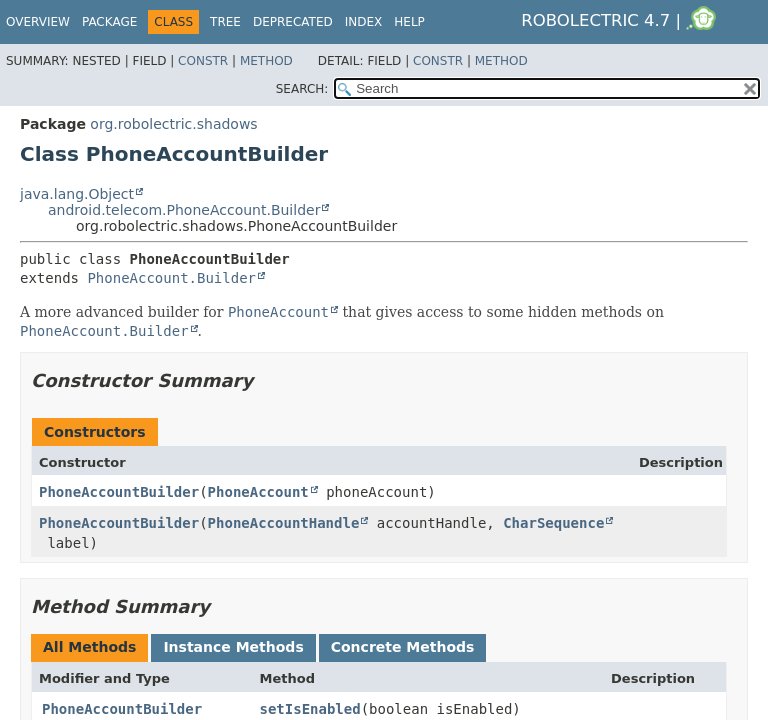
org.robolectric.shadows (173, 124)
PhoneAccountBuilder (119, 492)
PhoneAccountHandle (284, 523)
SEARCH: (302, 89)
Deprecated (293, 22)
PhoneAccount (258, 492)
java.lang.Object (77, 194)
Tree (225, 22)
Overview (38, 22)
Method (266, 61)
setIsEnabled (309, 709)
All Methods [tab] (89, 647)
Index (364, 22)
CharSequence (553, 523)
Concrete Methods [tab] (403, 647)
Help (409, 22)
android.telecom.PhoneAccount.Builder (184, 210)
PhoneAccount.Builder (171, 278)
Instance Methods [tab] (233, 647)
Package (109, 22)
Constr (203, 61)
